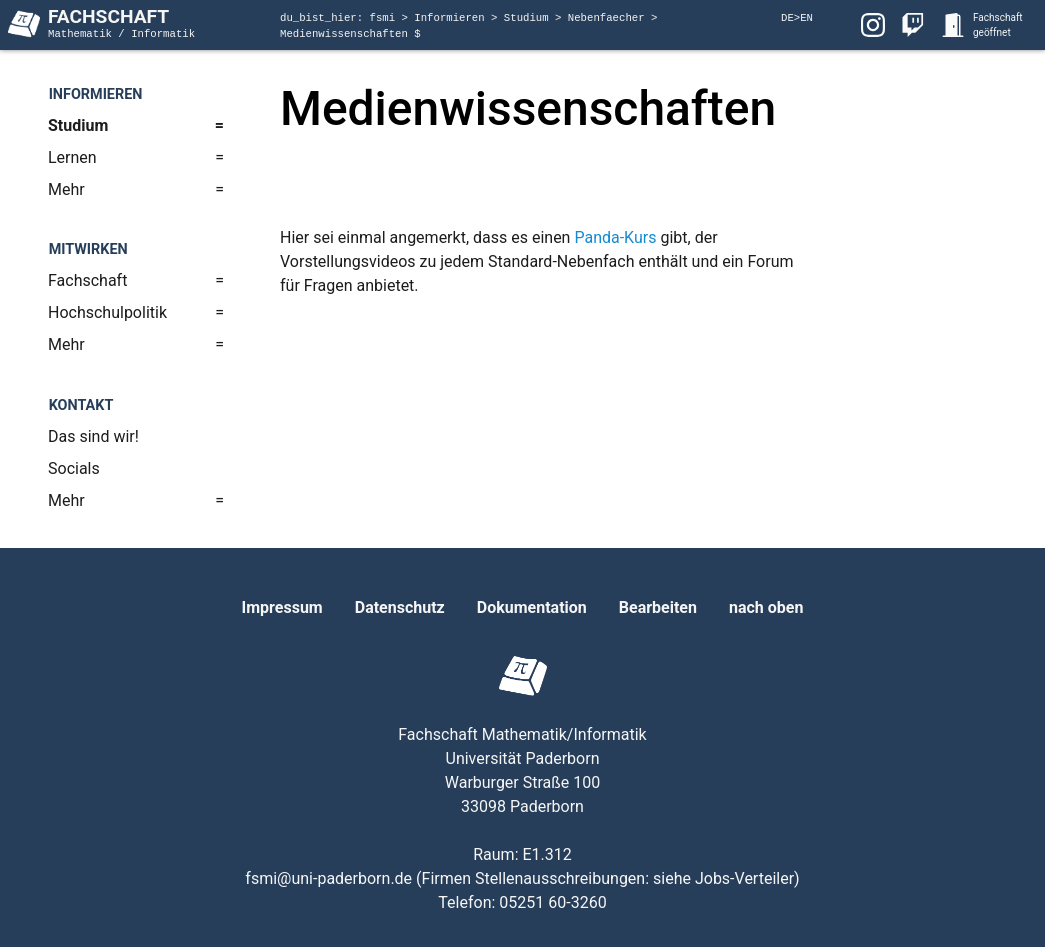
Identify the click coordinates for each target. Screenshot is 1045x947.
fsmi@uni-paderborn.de (328, 878)
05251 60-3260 (552, 902)
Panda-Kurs (615, 237)
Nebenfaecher (609, 18)
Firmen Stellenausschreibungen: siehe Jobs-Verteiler (608, 878)
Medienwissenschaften (347, 34)
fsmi (386, 18)
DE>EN (797, 18)
